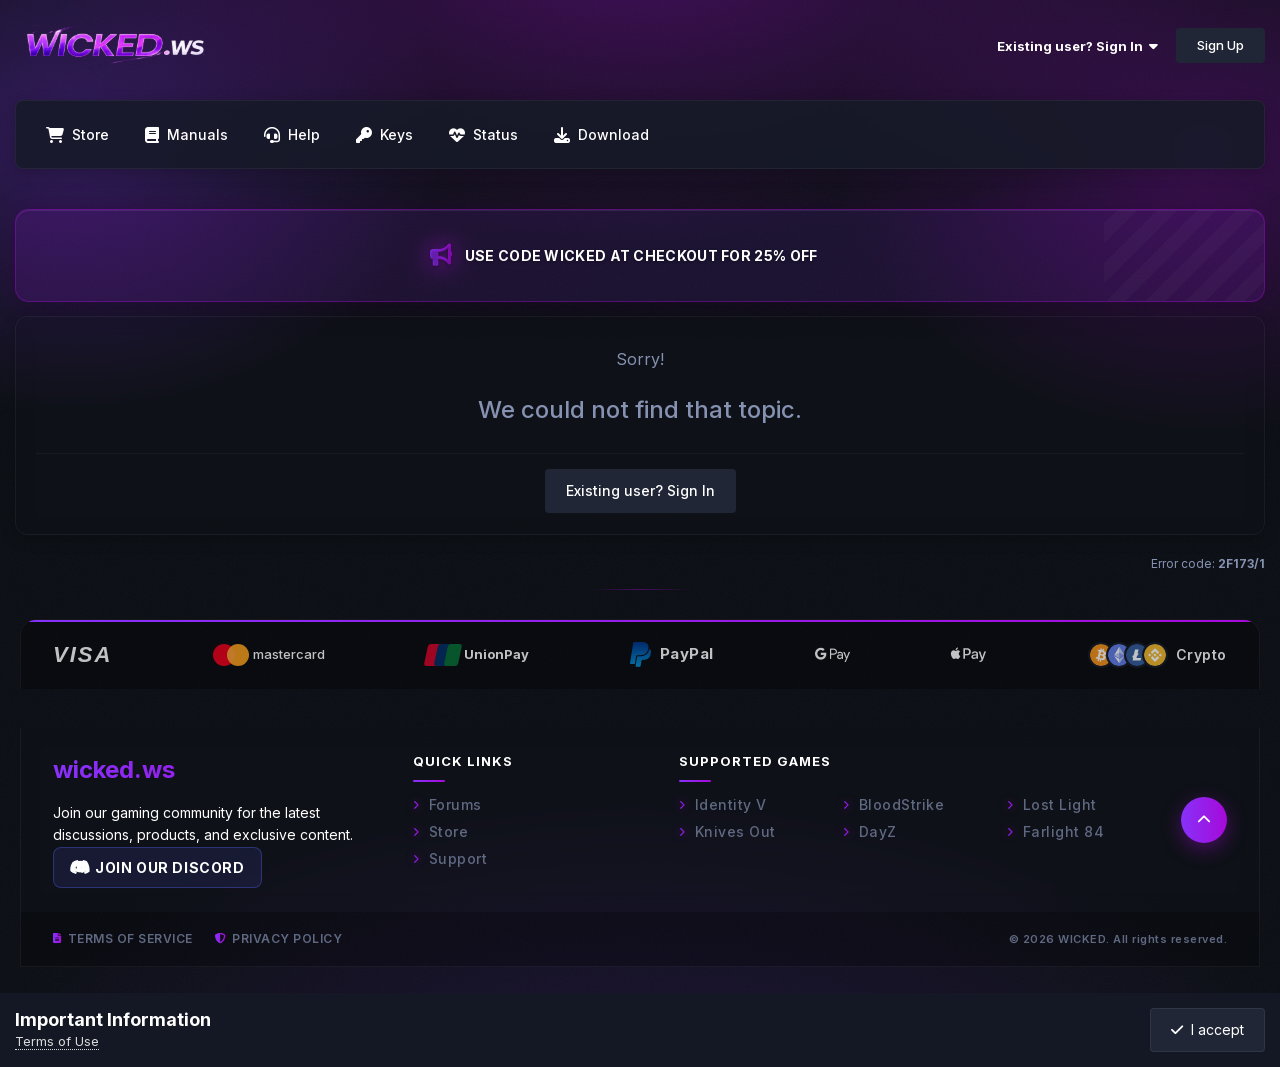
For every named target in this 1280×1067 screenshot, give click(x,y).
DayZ (870, 831)
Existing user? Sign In (1077, 46)
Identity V (723, 804)
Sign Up (1220, 45)
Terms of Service (123, 938)
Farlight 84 (1055, 831)
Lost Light (1052, 804)
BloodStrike (893, 804)
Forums (447, 804)
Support (450, 858)
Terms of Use (57, 1041)
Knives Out (727, 831)
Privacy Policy (279, 938)
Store (440, 831)
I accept (1207, 1029)
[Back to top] (1204, 820)
